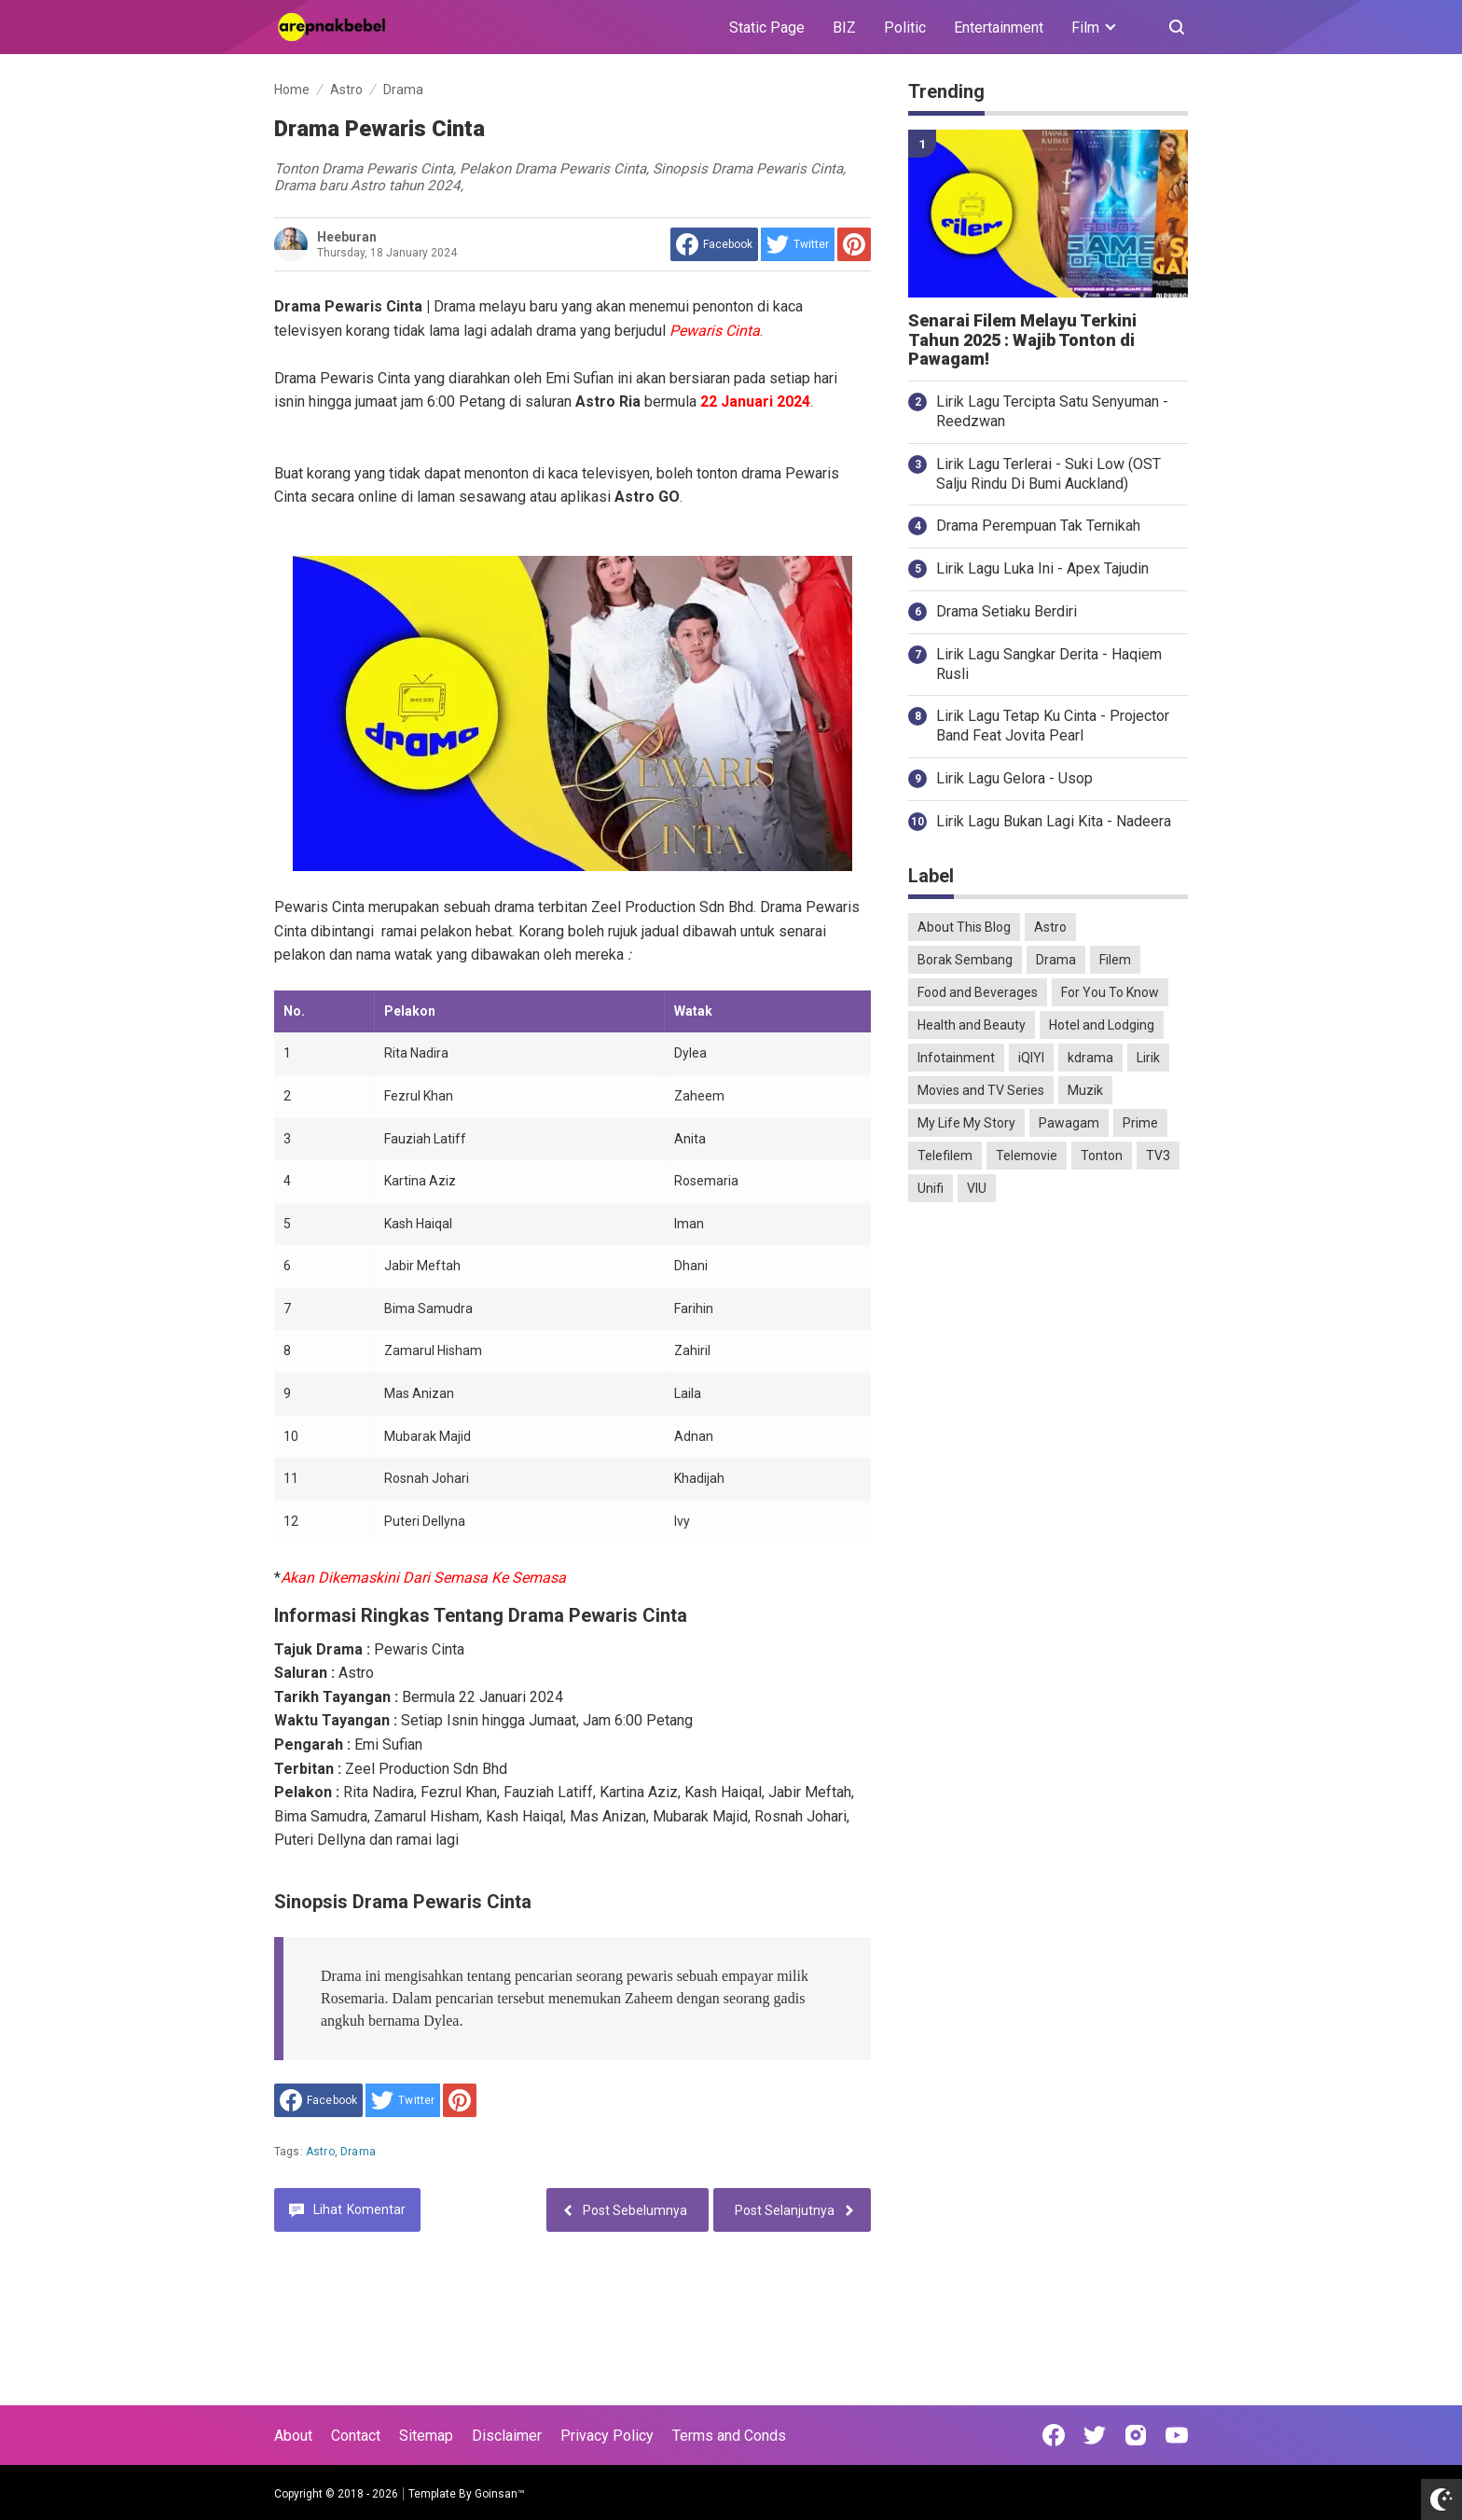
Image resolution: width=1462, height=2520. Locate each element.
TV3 (1158, 1155)
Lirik (1148, 1057)
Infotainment (956, 1057)
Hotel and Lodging (1101, 1025)
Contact (355, 2435)
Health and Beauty (971, 1025)
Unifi (930, 1188)
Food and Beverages (977, 992)
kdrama (1090, 1057)
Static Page (767, 27)
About (293, 2435)
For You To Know (1110, 992)
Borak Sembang (965, 959)
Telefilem (944, 1155)
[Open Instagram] (1135, 2435)
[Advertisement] (1048, 1510)
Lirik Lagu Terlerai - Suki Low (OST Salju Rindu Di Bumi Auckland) (1048, 473)
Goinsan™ (500, 2493)
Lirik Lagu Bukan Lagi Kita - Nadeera (1053, 821)
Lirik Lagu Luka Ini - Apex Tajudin (1042, 568)
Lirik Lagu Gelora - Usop (1014, 778)
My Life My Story (966, 1122)
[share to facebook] (714, 244)
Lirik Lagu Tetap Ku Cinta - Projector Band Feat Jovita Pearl (1052, 725)
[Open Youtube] (1176, 2435)
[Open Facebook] (1053, 2435)
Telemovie (1026, 1155)
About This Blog (964, 927)
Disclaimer (507, 2435)
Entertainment (998, 27)
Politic (905, 27)
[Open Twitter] (1094, 2435)
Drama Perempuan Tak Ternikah (1038, 525)
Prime (1140, 1122)
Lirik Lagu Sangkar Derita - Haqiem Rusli (1049, 664)
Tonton (1102, 1155)
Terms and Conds (729, 2435)
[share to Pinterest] (854, 244)
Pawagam (1069, 1122)
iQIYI (1031, 1057)
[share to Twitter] (797, 244)
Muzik (1085, 1090)
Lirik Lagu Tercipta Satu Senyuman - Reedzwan (1052, 411)
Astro (320, 2151)
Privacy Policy (607, 2435)
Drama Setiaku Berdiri (1006, 611)
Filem (1115, 959)
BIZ (844, 27)
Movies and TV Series (980, 1090)
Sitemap (426, 2435)
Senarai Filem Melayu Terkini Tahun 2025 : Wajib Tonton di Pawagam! (1022, 340)
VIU (976, 1188)
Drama (358, 2151)
